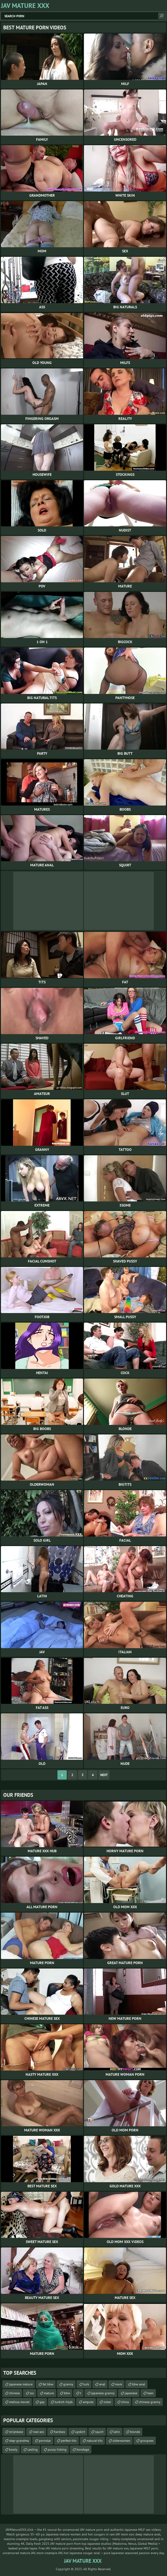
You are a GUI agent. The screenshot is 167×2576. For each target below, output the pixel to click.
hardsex (59, 2432)
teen (150, 2393)
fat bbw (48, 2384)
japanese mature (21, 2384)
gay (42, 2402)
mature (49, 2393)
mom (118, 2384)
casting (32, 2449)
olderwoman (121, 2441)
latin (117, 2432)
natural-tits (95, 2441)
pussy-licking (57, 2449)
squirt (99, 2432)
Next (104, 1775)
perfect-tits (69, 2441)
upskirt (80, 2432)
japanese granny (103, 2393)
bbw (67, 2393)
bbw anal (138, 2384)
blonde (135, 2432)
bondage (83, 2449)
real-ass (38, 2432)
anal (102, 2384)
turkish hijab (64, 2402)
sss (32, 2393)
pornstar (45, 2441)
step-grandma (19, 2441)
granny (68, 2384)
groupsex (147, 2441)
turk (86, 2384)
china (125, 2402)
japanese (131, 2393)
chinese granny (149, 2402)
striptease (16, 2432)
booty (13, 2449)
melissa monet (19, 2402)
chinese (14, 2393)
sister (107, 2402)
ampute (88, 2402)
